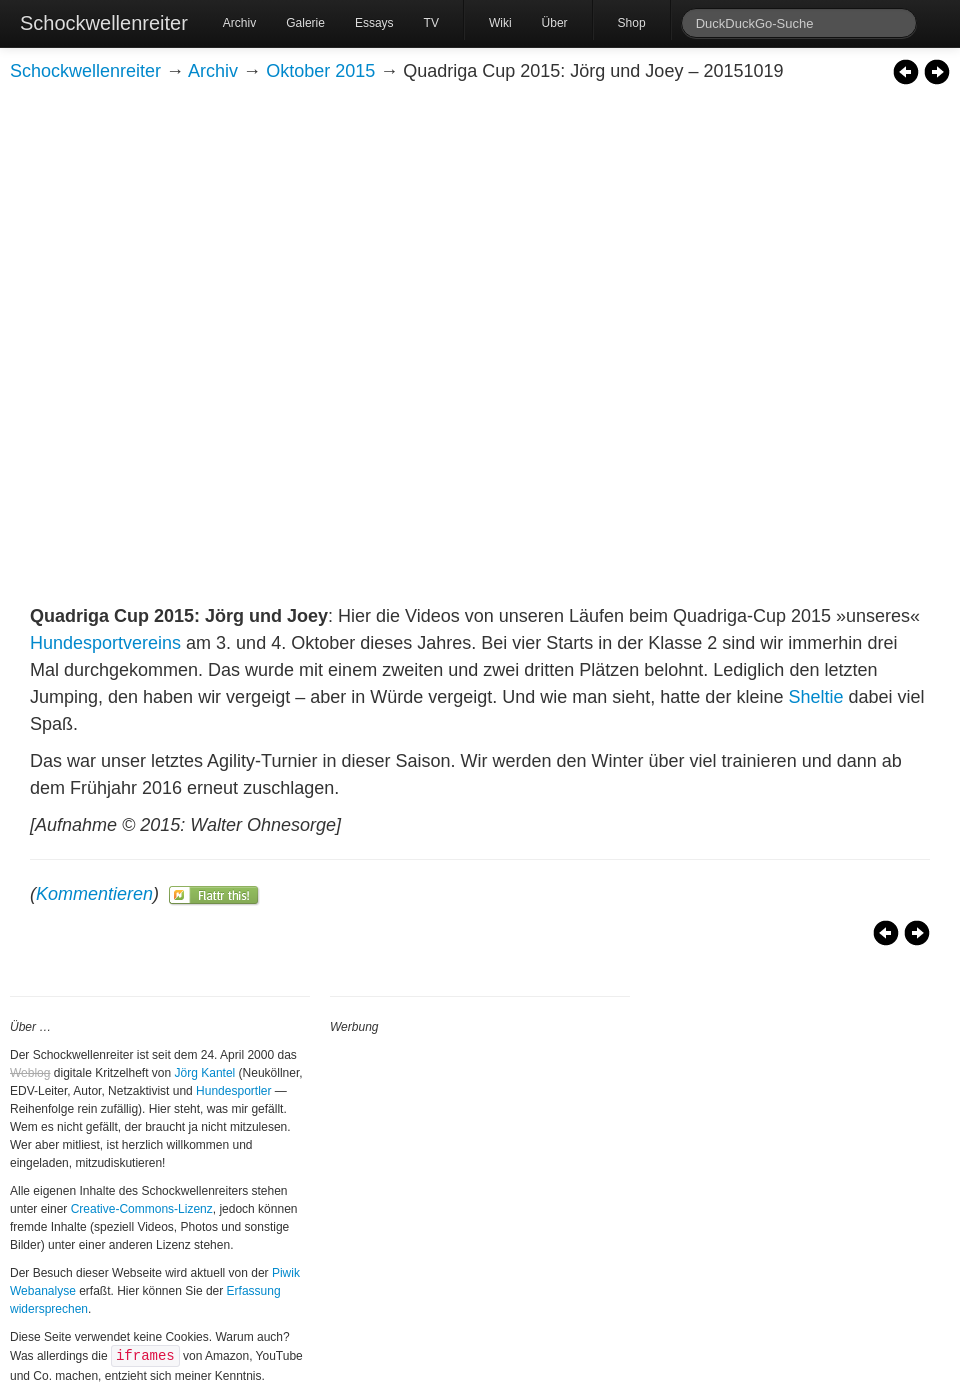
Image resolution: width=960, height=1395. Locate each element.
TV (431, 23)
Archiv (239, 23)
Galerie (305, 23)
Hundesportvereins (105, 643)
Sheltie (815, 697)
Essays (374, 23)
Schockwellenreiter (104, 23)
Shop (632, 23)
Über (555, 23)
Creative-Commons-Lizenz (142, 1209)
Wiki (500, 23)
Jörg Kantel (205, 1073)
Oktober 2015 (320, 71)
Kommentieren (94, 894)
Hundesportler (233, 1091)
